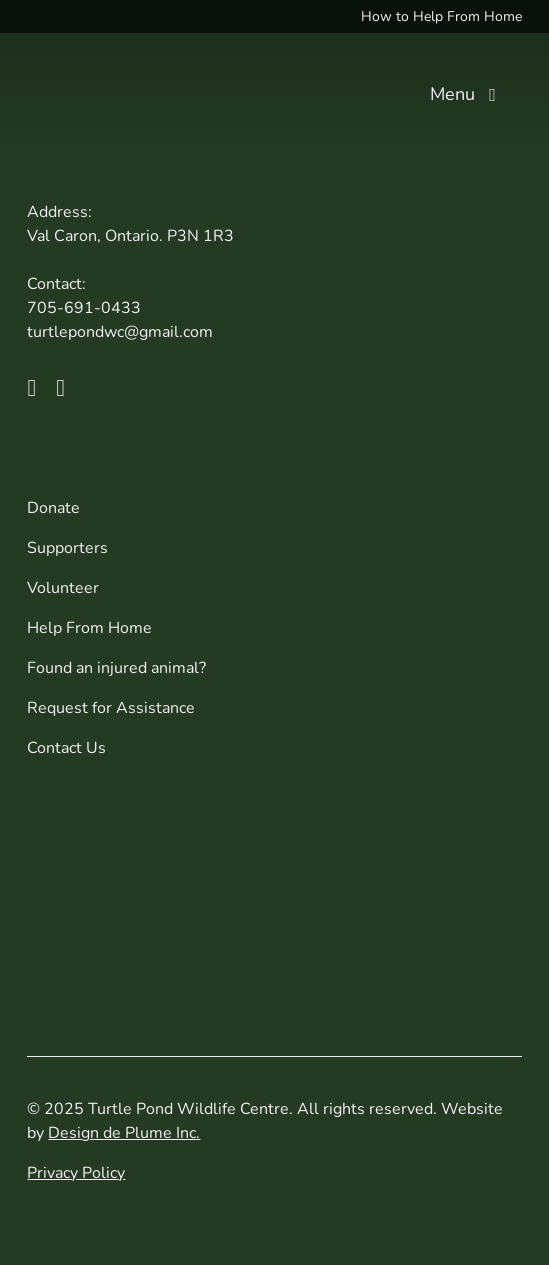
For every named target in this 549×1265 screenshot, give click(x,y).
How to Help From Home (441, 16)
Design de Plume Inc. (124, 1133)
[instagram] (60, 388)
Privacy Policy (76, 1173)
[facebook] (31, 388)
